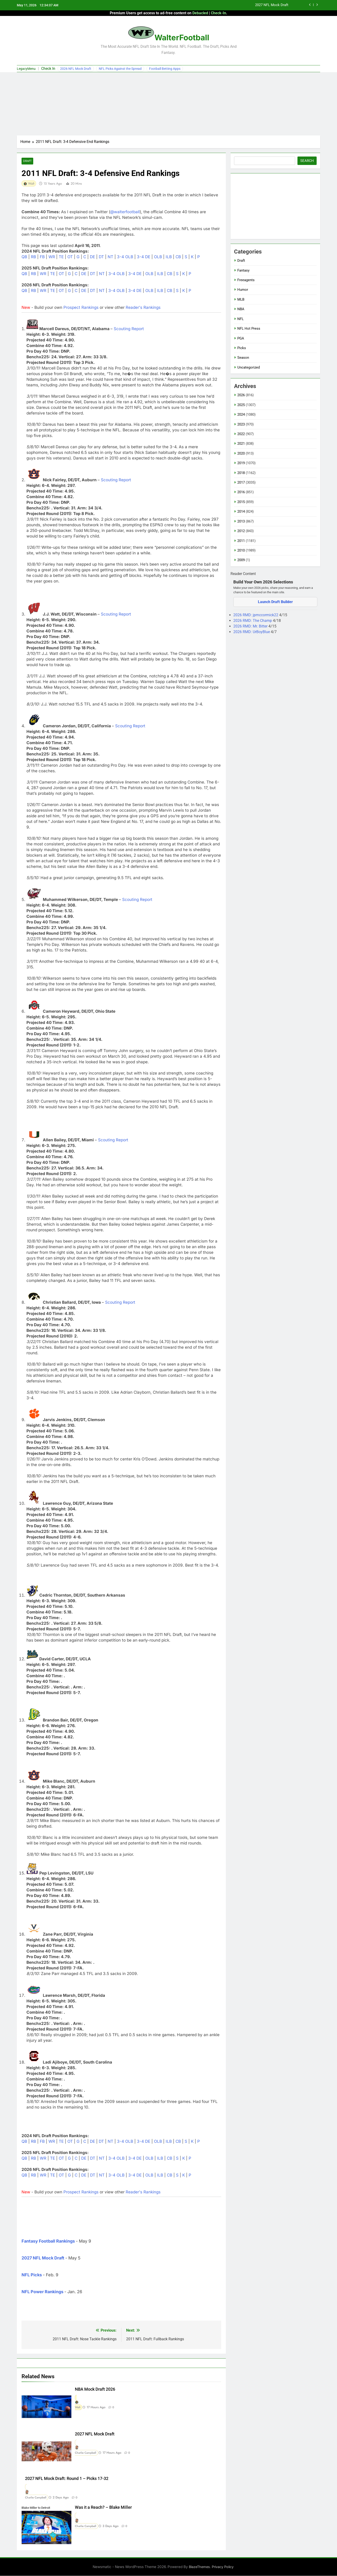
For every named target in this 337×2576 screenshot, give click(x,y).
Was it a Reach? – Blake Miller (103, 2507)
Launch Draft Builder (275, 602)
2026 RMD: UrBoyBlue (252, 632)
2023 (241, 424)
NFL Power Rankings (42, 2291)
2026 (241, 395)
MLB (240, 299)
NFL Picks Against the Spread (120, 69)
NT (110, 257)
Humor (242, 289)
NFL (240, 319)
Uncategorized (248, 367)
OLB (158, 257)
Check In (48, 68)
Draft (27, 161)
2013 (241, 521)
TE (61, 257)
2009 (241, 560)
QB (24, 257)
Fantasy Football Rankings (48, 2241)
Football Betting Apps (164, 69)
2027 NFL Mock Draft (271, 5)
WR (51, 257)
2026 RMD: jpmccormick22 (256, 615)
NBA (240, 309)
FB (42, 257)
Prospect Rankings (81, 307)
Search (307, 161)
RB (33, 257)
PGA (240, 338)
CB (178, 257)
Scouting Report (129, 329)
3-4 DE (143, 257)
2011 (241, 541)
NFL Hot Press (248, 328)
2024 (241, 414)
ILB (169, 257)
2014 (241, 511)
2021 (241, 443)
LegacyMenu (26, 68)
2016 (241, 492)
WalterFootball (181, 37)
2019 (241, 463)
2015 (241, 502)
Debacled (200, 13)
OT (70, 257)
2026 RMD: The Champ (253, 620)
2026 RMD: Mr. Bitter (250, 626)
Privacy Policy (223, 2567)
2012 (241, 531)
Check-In (218, 13)
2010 (241, 550)
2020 (241, 453)
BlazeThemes (199, 2567)
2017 (241, 482)
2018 (241, 473)
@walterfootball (125, 212)
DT (101, 257)
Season (243, 357)
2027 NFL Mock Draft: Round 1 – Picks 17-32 (66, 2478)
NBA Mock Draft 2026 (95, 2389)
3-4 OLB (125, 257)
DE (92, 257)
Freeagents (246, 280)
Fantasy (243, 270)
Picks (241, 348)
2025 (241, 405)
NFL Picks (32, 2275)
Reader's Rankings (143, 307)
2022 (241, 434)
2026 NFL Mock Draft (75, 69)
